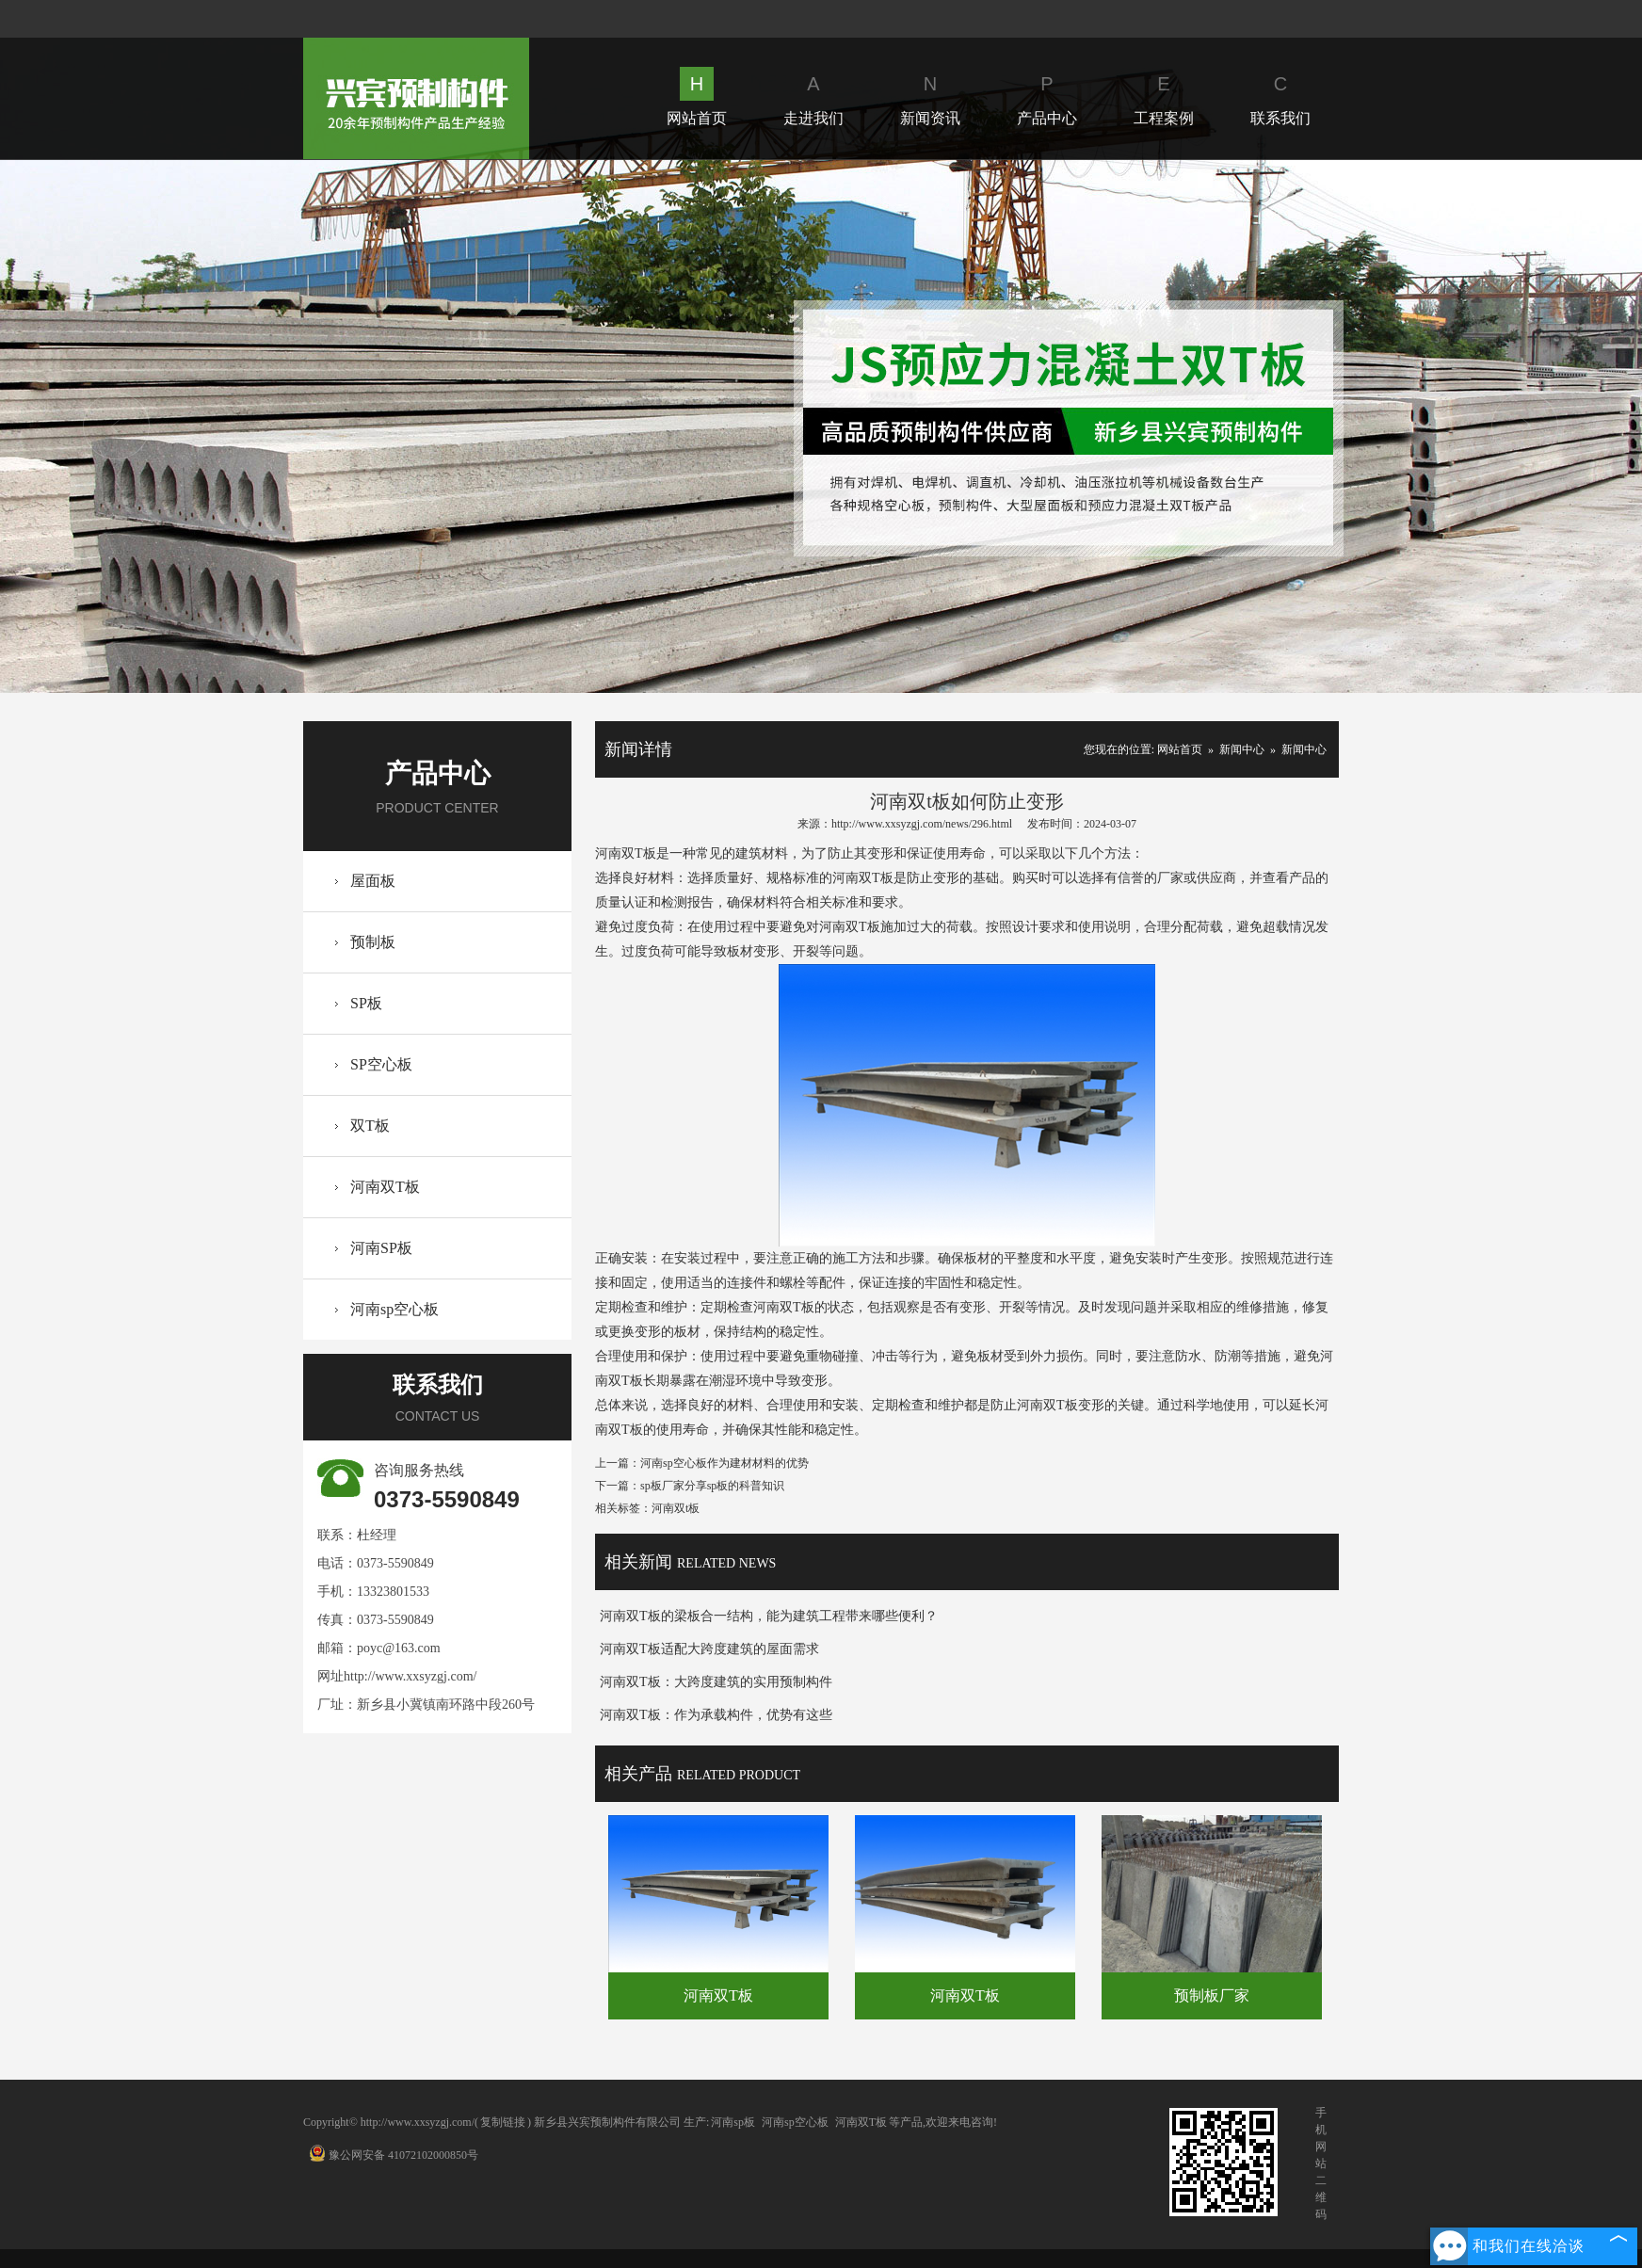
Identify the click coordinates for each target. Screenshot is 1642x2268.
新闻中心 (1241, 749)
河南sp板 (733, 2122)
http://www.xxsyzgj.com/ (410, 1676)
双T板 (370, 1126)
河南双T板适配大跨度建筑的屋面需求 (709, 1649)
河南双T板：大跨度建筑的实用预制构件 (716, 1682)
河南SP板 (381, 1248)
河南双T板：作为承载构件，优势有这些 (716, 1715)
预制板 (372, 942)
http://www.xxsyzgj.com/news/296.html (921, 823)
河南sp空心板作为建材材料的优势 (724, 1463)
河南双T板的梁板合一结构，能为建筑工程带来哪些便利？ (769, 1616)
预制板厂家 (1211, 1995)
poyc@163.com (399, 1648)
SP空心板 (381, 1064)
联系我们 (1280, 96)
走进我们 (813, 96)
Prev (116, 426)
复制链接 (502, 2122)
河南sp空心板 (394, 1309)
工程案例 (1164, 96)
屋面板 (372, 881)
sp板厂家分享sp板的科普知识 (712, 1485)
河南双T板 (385, 1187)
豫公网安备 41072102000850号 (393, 2155)
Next (1524, 426)
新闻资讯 (930, 96)
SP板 (366, 1003)
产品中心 (1047, 96)
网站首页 (697, 96)
